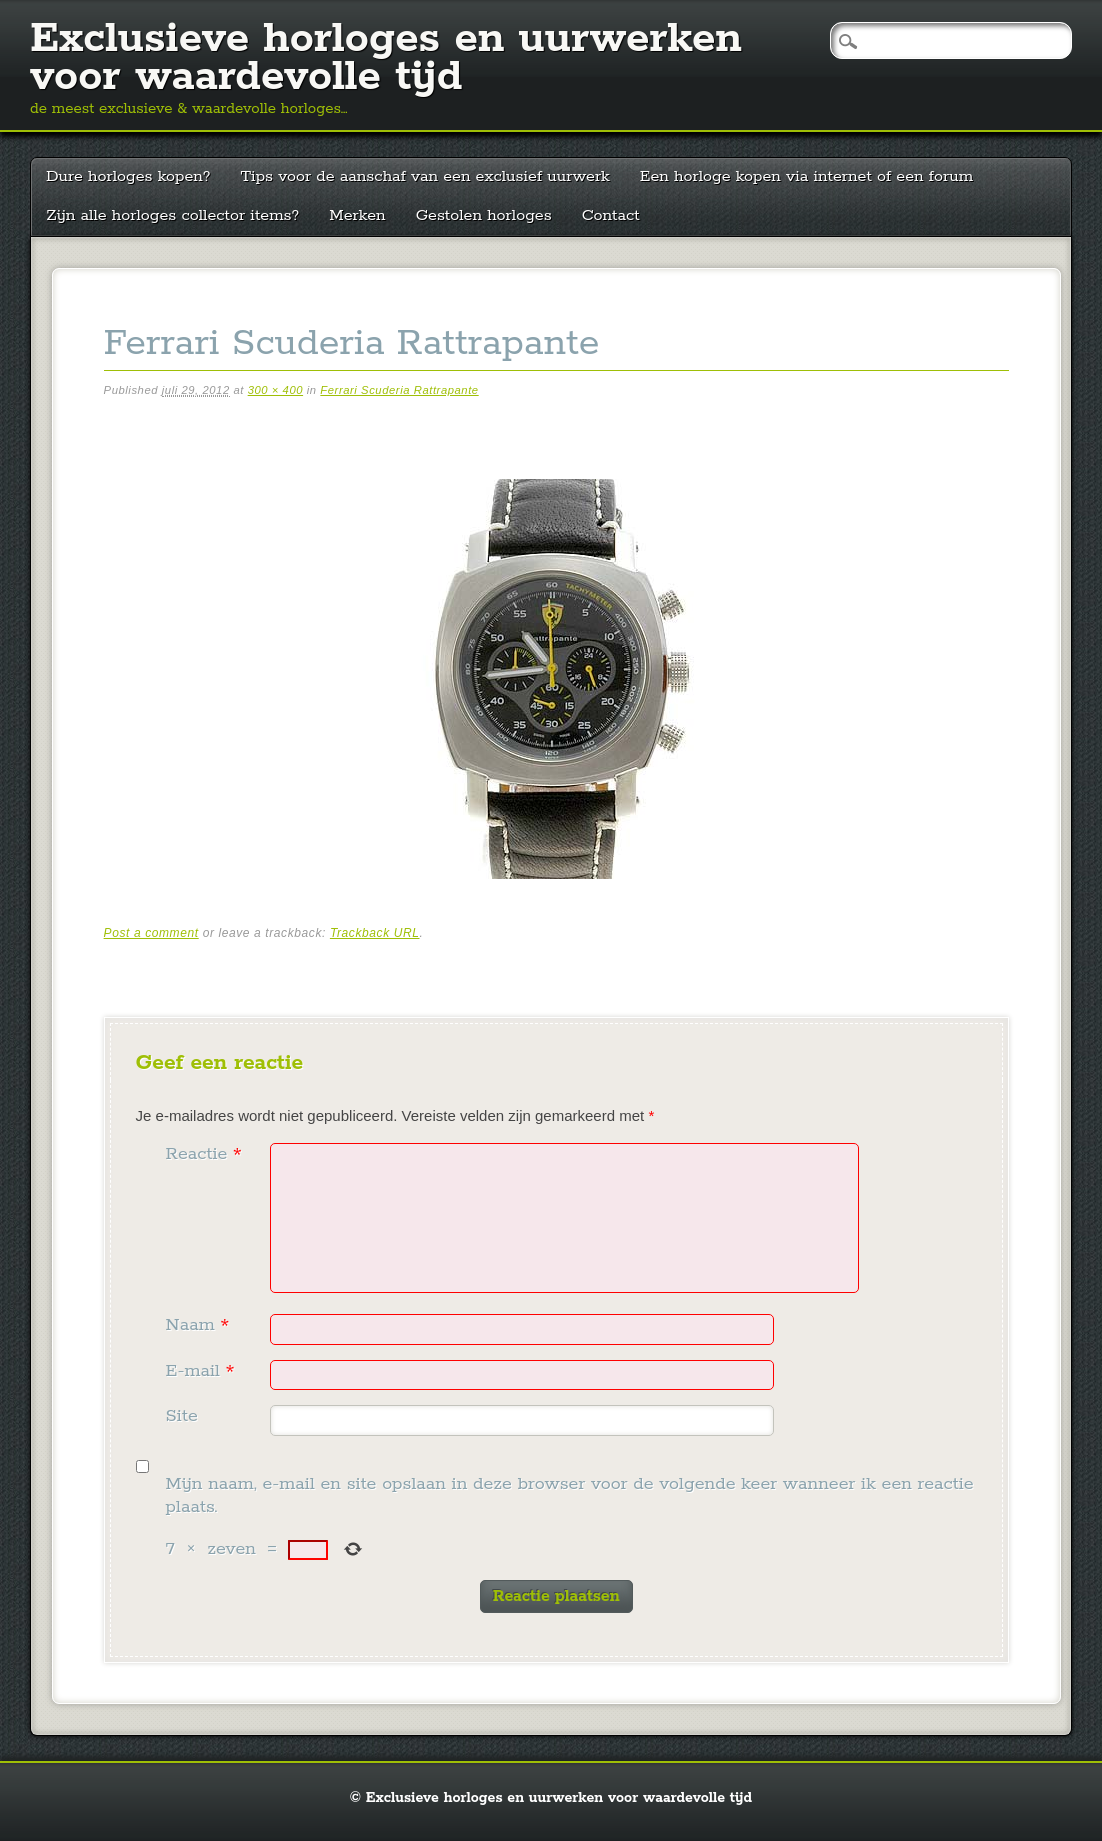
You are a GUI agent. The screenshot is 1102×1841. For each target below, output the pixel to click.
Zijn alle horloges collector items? (172, 215)
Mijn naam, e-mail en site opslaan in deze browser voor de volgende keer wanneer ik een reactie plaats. (570, 1495)
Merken (357, 215)
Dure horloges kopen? (128, 176)
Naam (200, 1325)
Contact (611, 215)
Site (182, 1416)
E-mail (203, 1371)
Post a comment (151, 933)
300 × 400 (275, 390)
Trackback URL (375, 933)
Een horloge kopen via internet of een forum (806, 176)
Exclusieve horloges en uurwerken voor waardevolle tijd (386, 58)
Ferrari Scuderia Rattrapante (399, 390)
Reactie (206, 1154)
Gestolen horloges (484, 215)
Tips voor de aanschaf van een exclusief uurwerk (424, 176)
